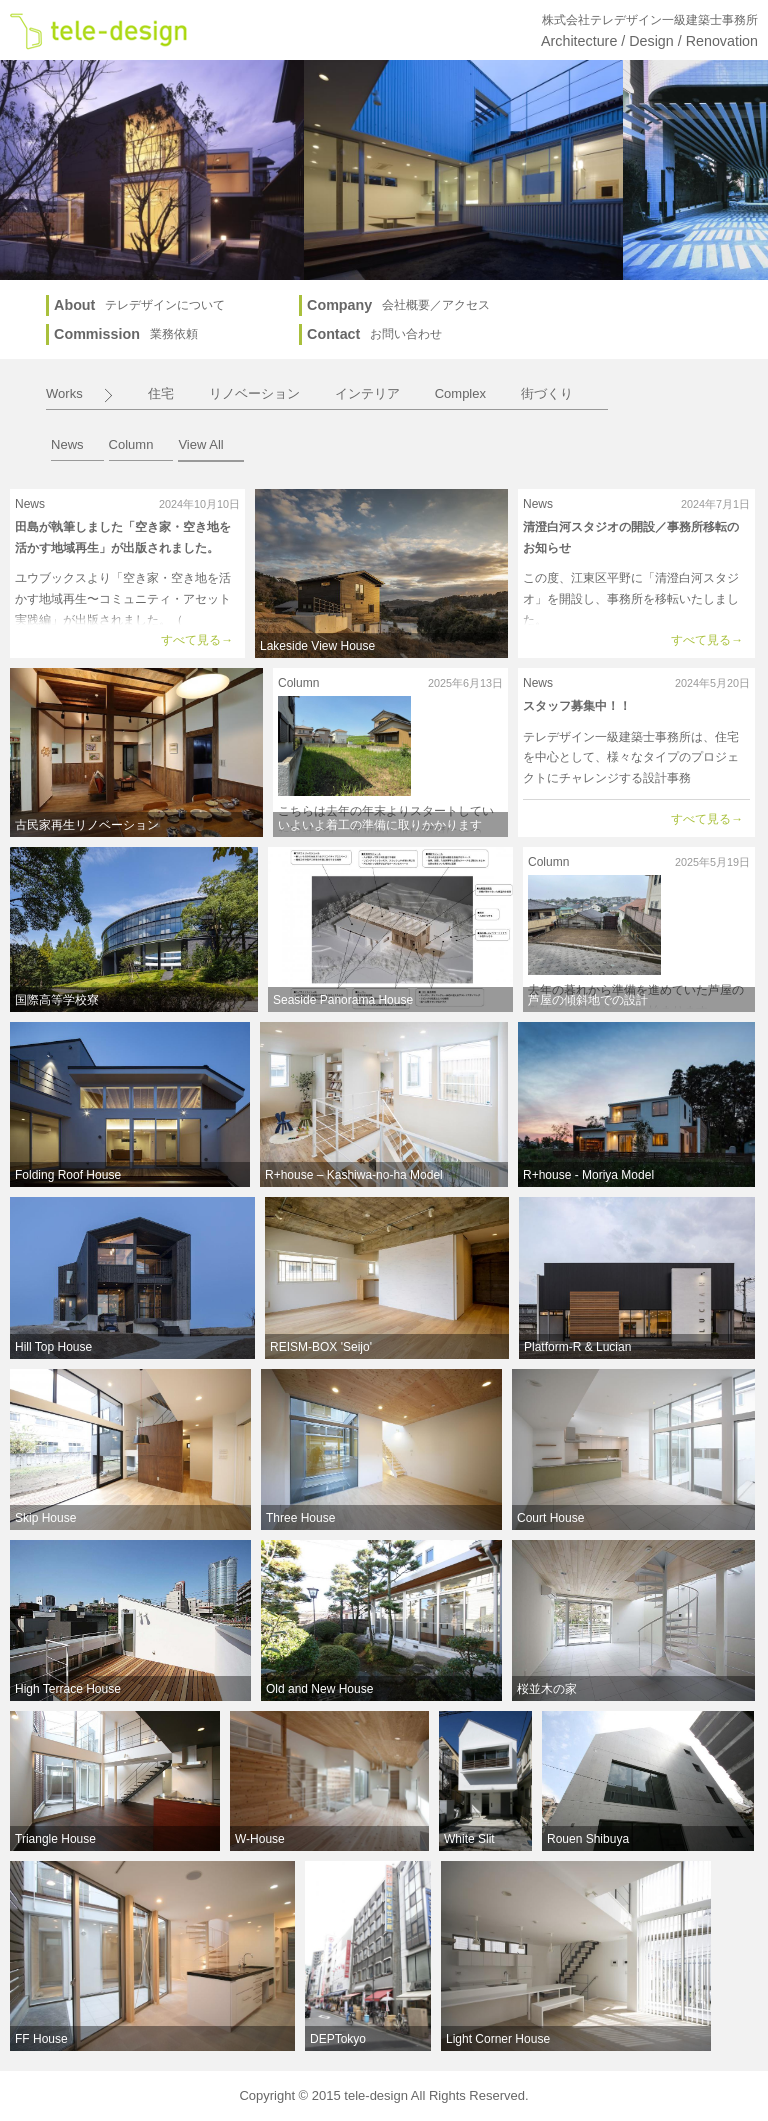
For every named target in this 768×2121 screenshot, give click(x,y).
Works (64, 393)
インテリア (367, 393)
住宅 (161, 393)
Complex (460, 393)
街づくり (547, 393)
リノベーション (254, 393)
